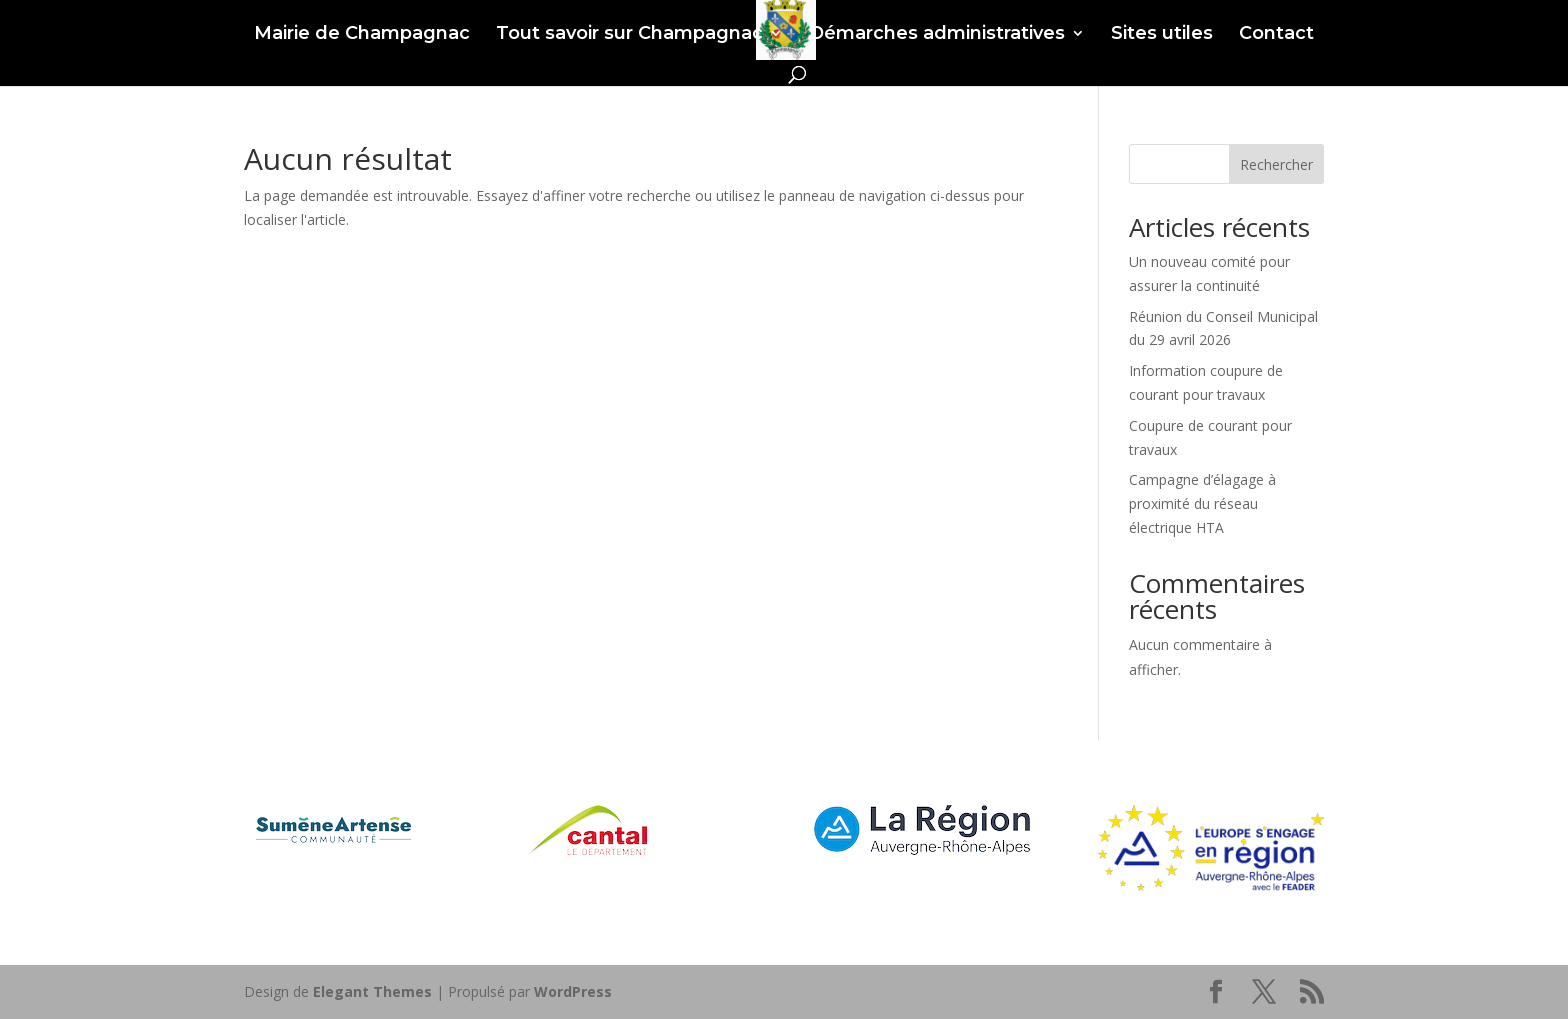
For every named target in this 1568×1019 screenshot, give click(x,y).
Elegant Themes (372, 991)
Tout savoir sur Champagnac (629, 35)
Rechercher (1276, 164)
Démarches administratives (937, 35)
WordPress (573, 991)
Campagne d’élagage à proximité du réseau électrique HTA (1202, 503)
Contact (1276, 35)
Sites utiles (1162, 35)
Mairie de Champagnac (362, 35)
